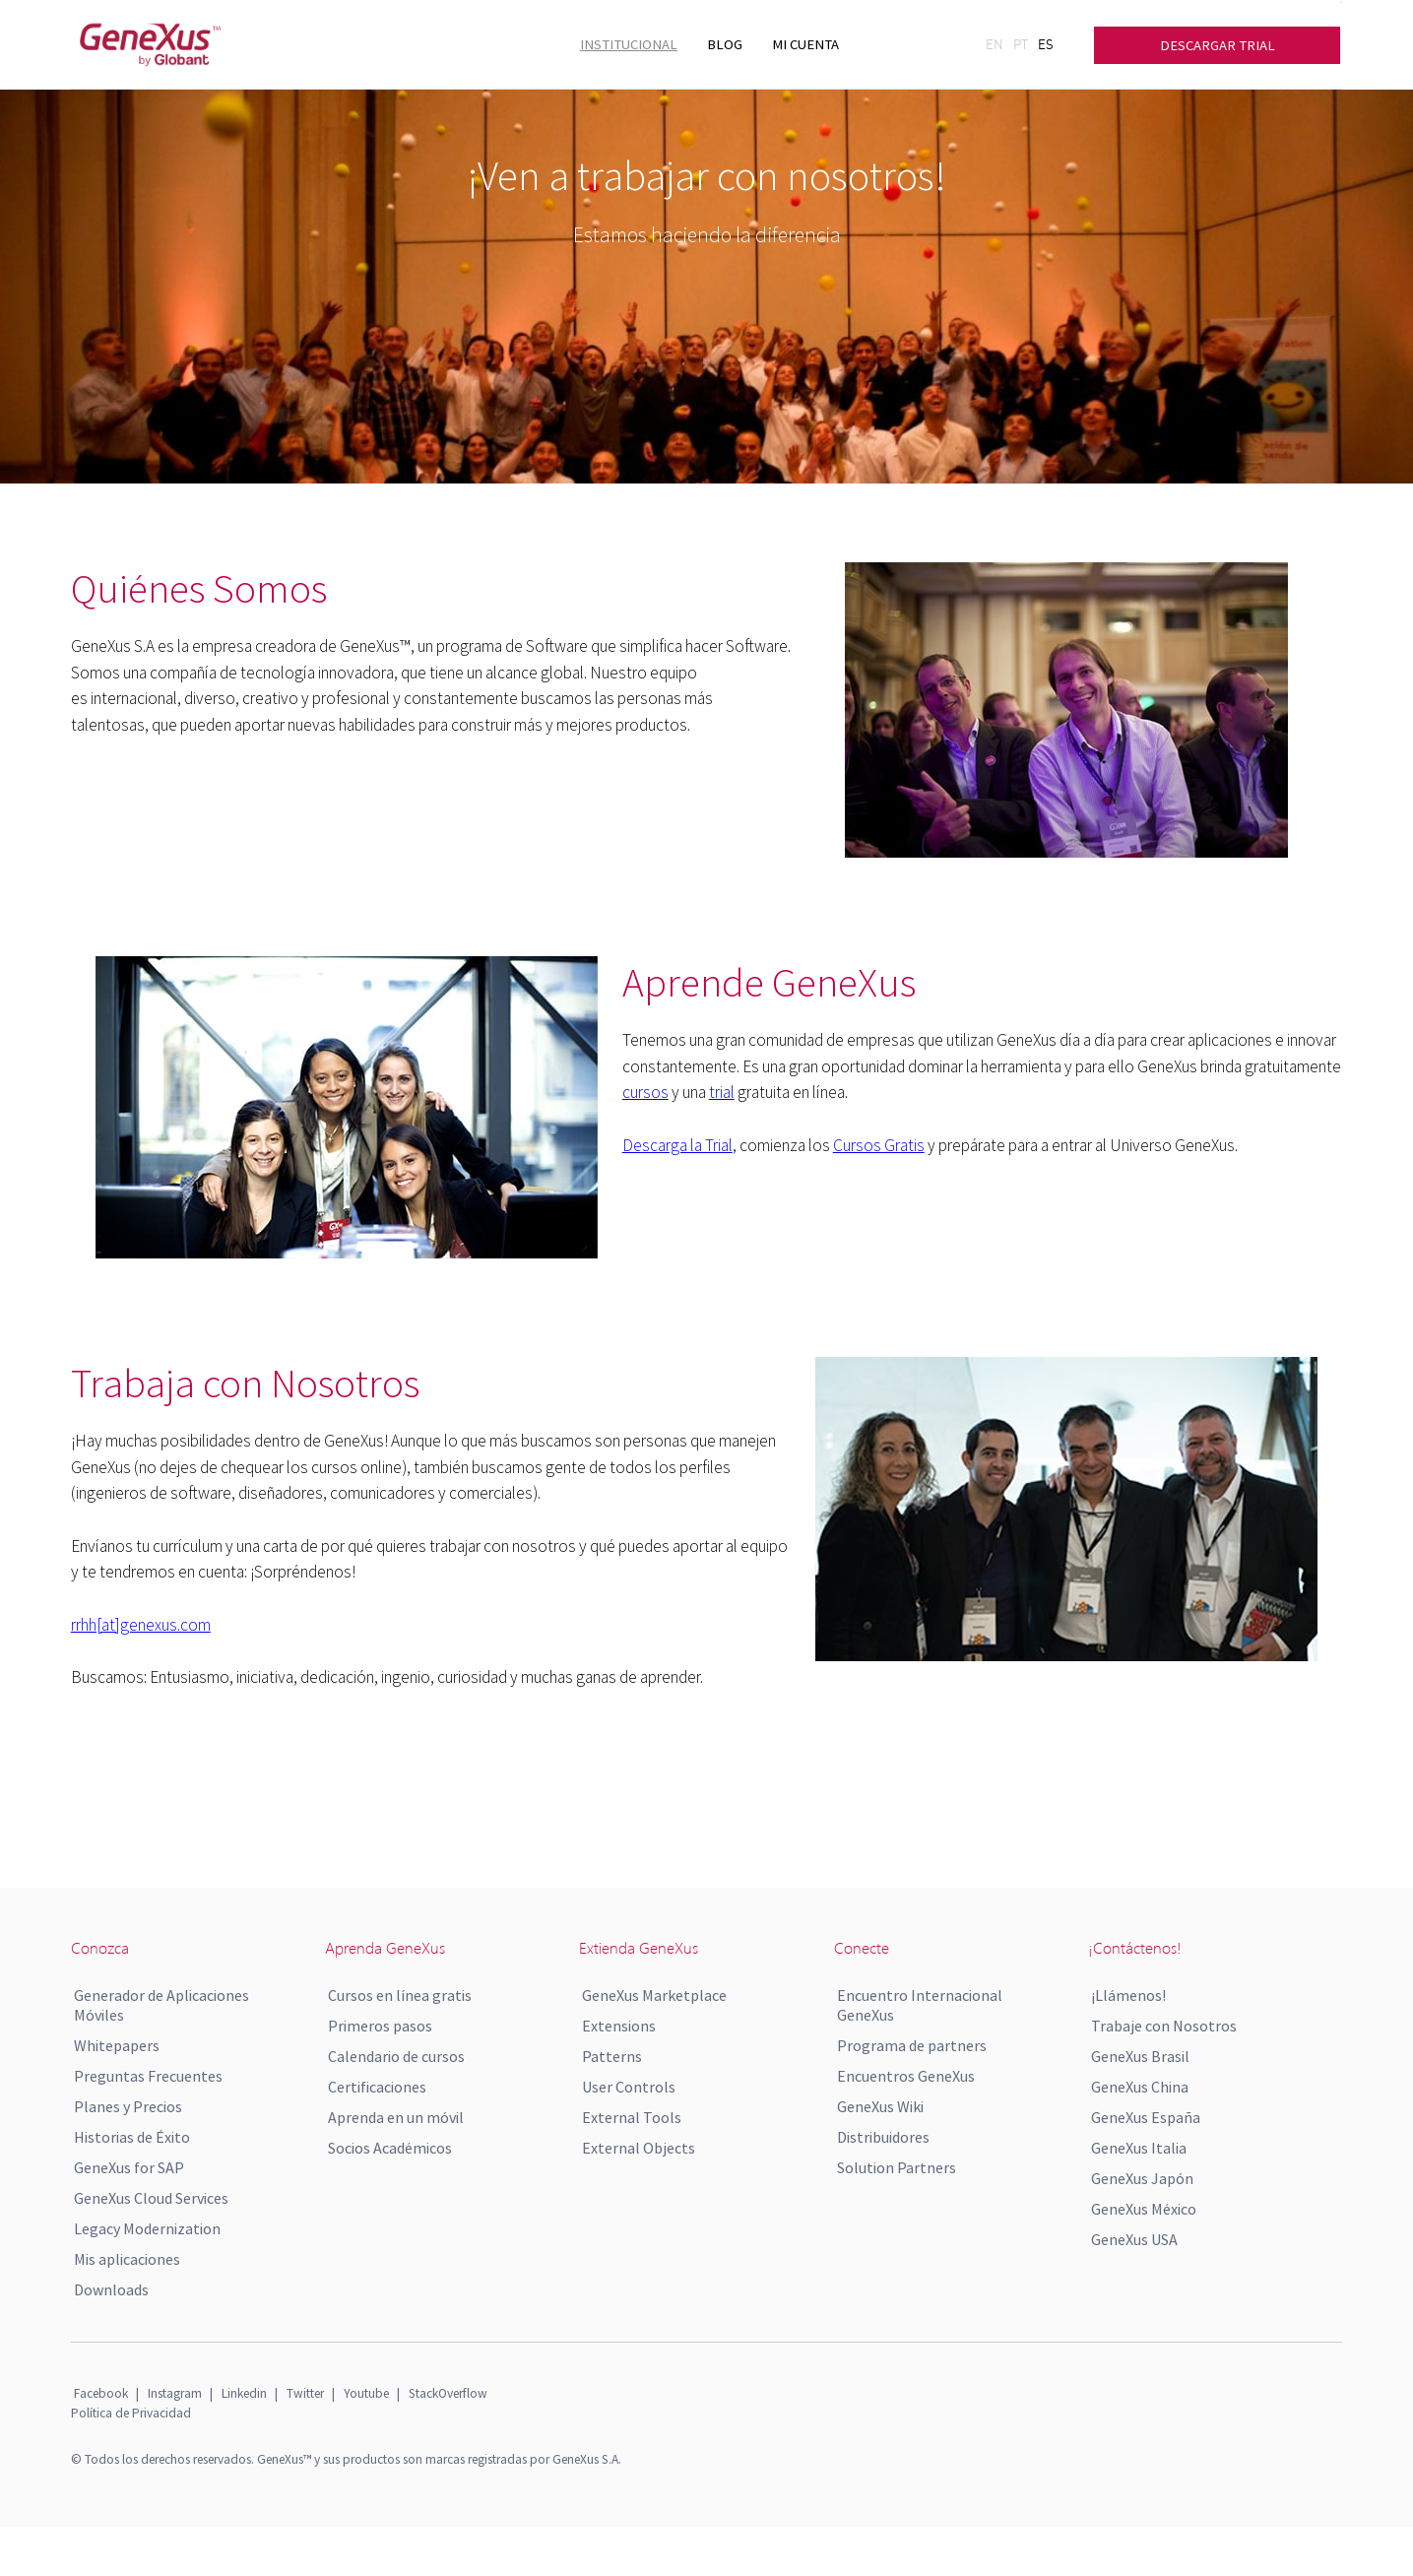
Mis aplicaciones (127, 2259)
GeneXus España (1145, 2117)
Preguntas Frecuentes (148, 2076)
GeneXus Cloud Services (151, 2198)
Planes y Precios (128, 2106)
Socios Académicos (390, 2147)
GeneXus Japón (1142, 2178)
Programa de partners (912, 2045)
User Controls (628, 2086)
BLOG (724, 44)
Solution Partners (896, 2167)
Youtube (366, 2393)
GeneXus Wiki (880, 2106)
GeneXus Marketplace (654, 1995)
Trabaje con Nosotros (1164, 2025)
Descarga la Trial (677, 1145)
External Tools (631, 2117)
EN (994, 44)
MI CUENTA (805, 44)
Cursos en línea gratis (400, 1995)
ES (1046, 44)
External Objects (638, 2147)
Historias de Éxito (132, 2137)
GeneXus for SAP (129, 2167)
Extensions (619, 2025)
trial (722, 1092)
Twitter (305, 2393)
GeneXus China (1139, 2086)
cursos (645, 1092)
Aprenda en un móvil (396, 2117)
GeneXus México (1143, 2209)
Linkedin (244, 2393)
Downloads (111, 2289)
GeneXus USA (1134, 2239)
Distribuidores (883, 2137)
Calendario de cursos (396, 2056)
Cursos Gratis (879, 1145)
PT (1020, 44)
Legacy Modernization (147, 2228)
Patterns (612, 2056)
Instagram (175, 2393)
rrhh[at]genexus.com (141, 1625)
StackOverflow (448, 2393)
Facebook (101, 2393)
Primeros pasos (380, 2025)
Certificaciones (377, 2086)
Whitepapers (117, 2045)
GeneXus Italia (1139, 2147)
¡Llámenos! (1128, 1995)
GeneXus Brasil (1140, 2056)
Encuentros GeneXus (906, 2076)
